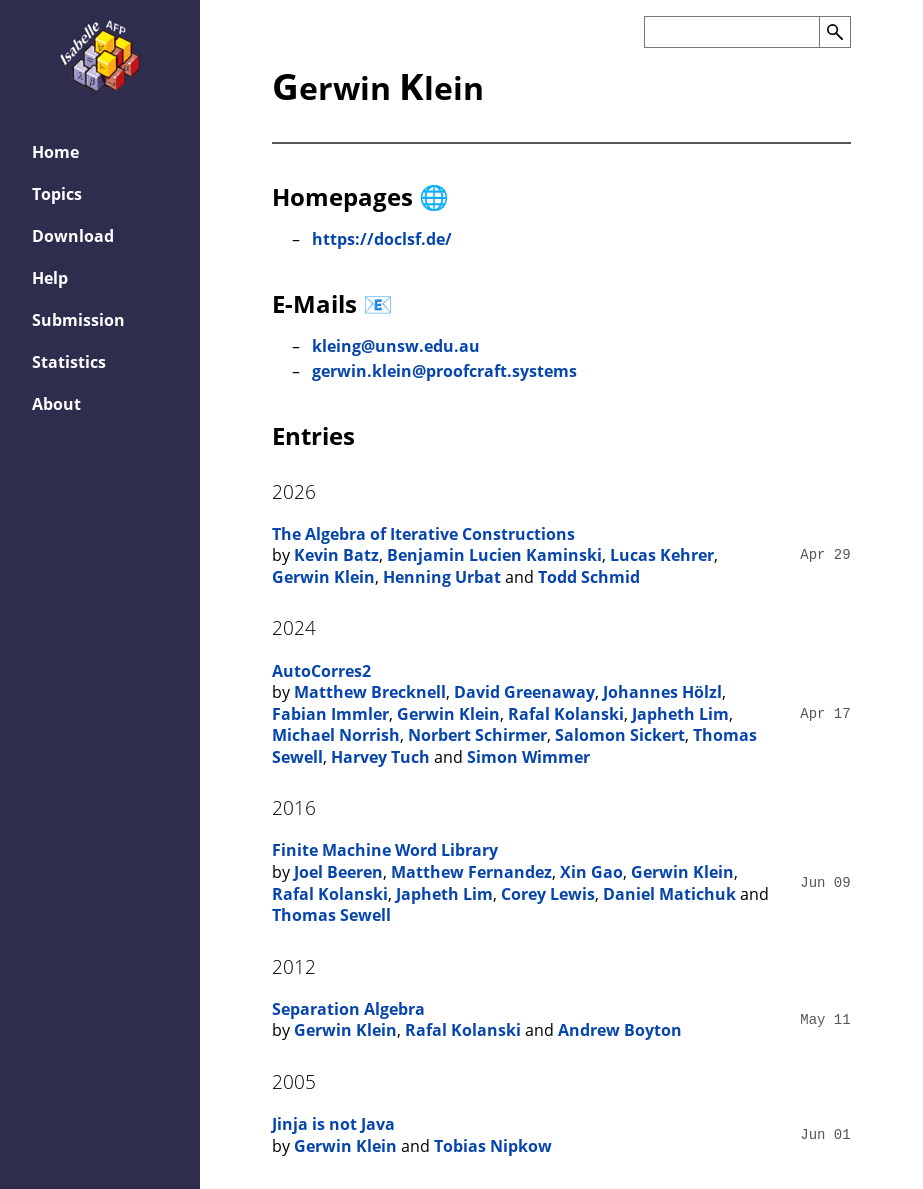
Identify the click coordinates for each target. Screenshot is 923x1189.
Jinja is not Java (333, 1124)
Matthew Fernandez (471, 872)
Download (73, 236)
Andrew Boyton (620, 1030)
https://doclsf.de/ (382, 239)
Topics (57, 194)
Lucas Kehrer (662, 555)
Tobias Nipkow (493, 1146)
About (56, 404)
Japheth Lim (680, 714)
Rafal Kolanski (566, 714)
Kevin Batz (336, 555)
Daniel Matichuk (669, 894)
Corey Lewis (548, 894)
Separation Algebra (348, 1009)
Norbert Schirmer (477, 735)
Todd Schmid (589, 577)
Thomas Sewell (331, 915)
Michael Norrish (336, 735)
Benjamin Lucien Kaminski (494, 555)
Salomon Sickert (620, 735)
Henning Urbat (442, 577)
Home (55, 152)
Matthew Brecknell (370, 692)
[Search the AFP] (731, 32)
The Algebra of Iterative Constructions (423, 534)
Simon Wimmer (528, 757)
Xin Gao (591, 872)
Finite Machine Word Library (385, 850)
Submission (78, 320)
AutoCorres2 (321, 671)
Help (50, 278)
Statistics (69, 362)
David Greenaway (524, 692)
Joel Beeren (338, 872)
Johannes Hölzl (662, 692)
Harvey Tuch (380, 757)
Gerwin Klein (323, 577)
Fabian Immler (330, 714)
